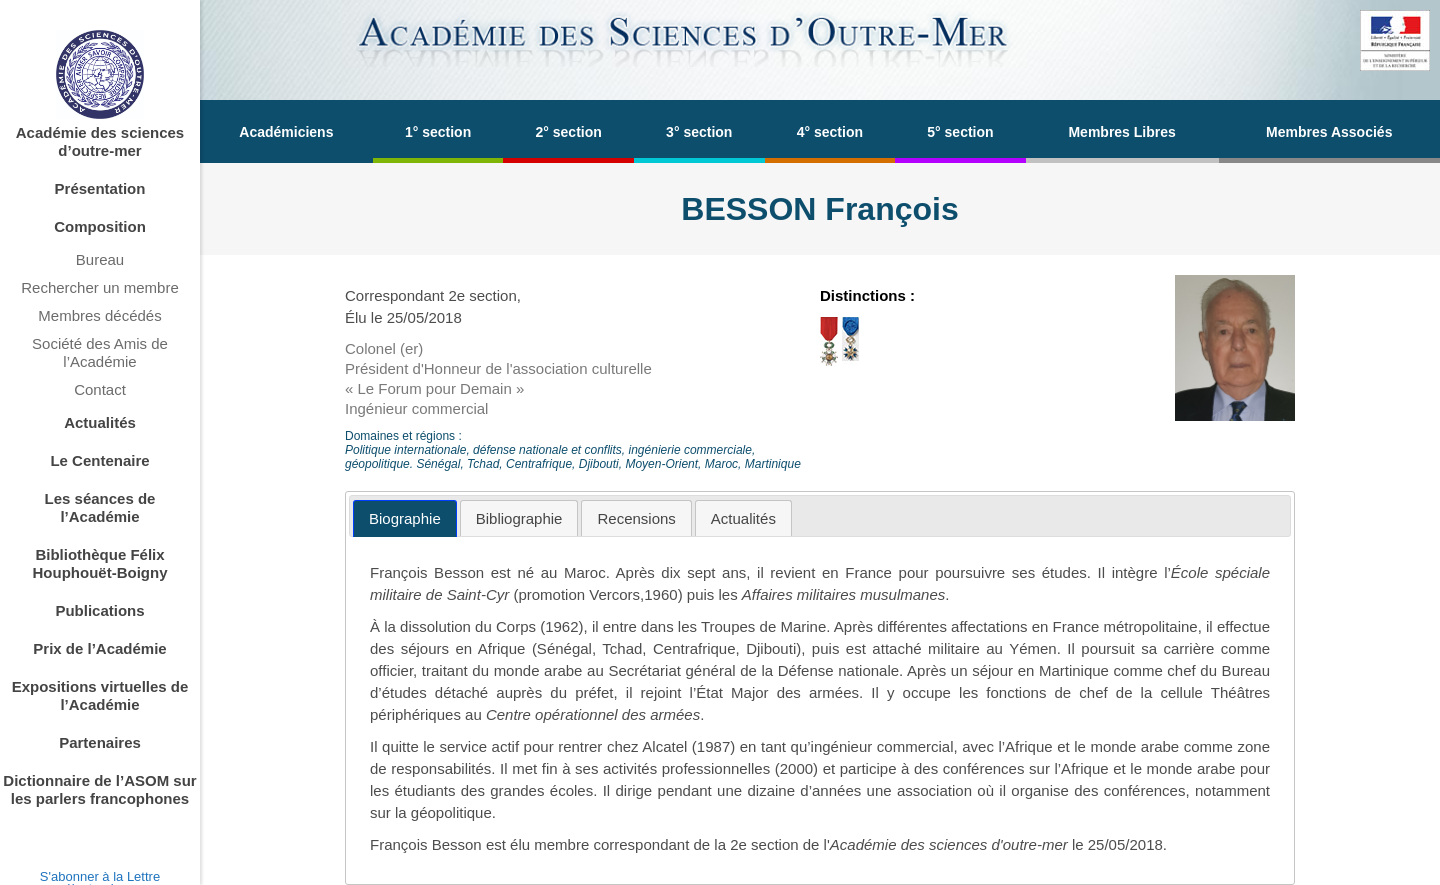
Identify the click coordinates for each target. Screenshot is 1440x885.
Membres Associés (1329, 132)
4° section (830, 132)
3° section (699, 132)
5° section (960, 132)
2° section (569, 132)
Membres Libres (1121, 132)
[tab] (405, 518)
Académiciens (286, 132)
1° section (438, 132)
